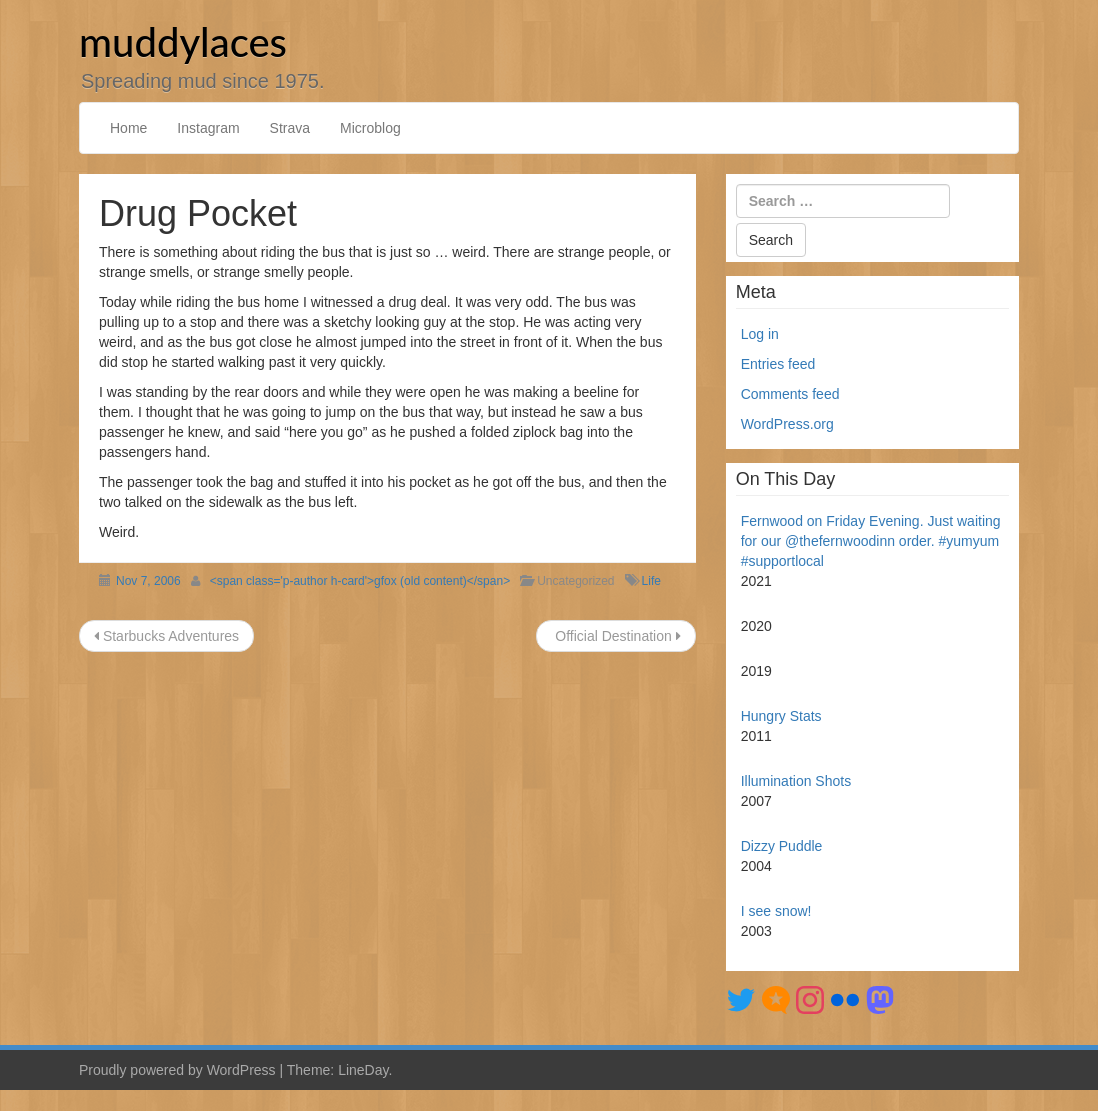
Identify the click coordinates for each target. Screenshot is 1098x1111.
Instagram (208, 128)
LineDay (363, 1070)
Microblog (370, 128)
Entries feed (778, 364)
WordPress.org (787, 424)
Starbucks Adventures (166, 636)
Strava (290, 128)
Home (128, 128)
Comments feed (790, 394)
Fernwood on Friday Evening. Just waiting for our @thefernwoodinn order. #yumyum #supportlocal (871, 541)
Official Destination (615, 636)
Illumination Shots (796, 781)
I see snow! (776, 911)
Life (651, 581)
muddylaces (183, 42)
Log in (760, 334)
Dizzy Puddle (782, 846)
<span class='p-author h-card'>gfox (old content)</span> (360, 581)
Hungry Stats (781, 716)
